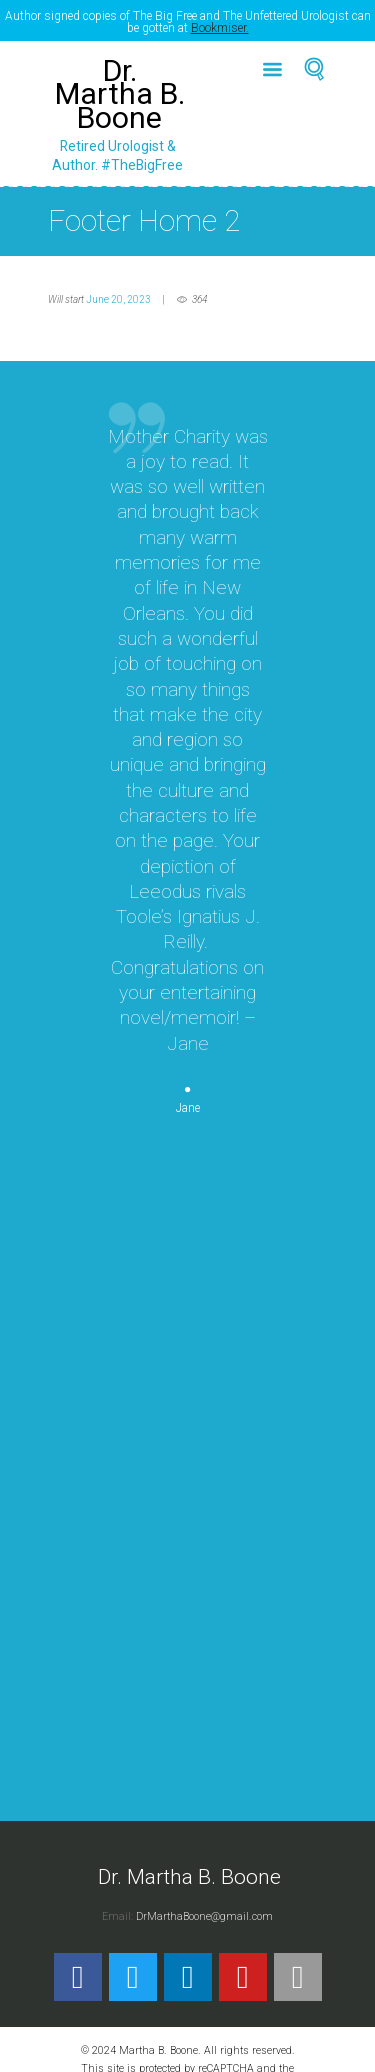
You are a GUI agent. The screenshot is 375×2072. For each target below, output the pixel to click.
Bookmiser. (220, 28)
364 (199, 290)
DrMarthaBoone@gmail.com (204, 1907)
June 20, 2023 (118, 290)
